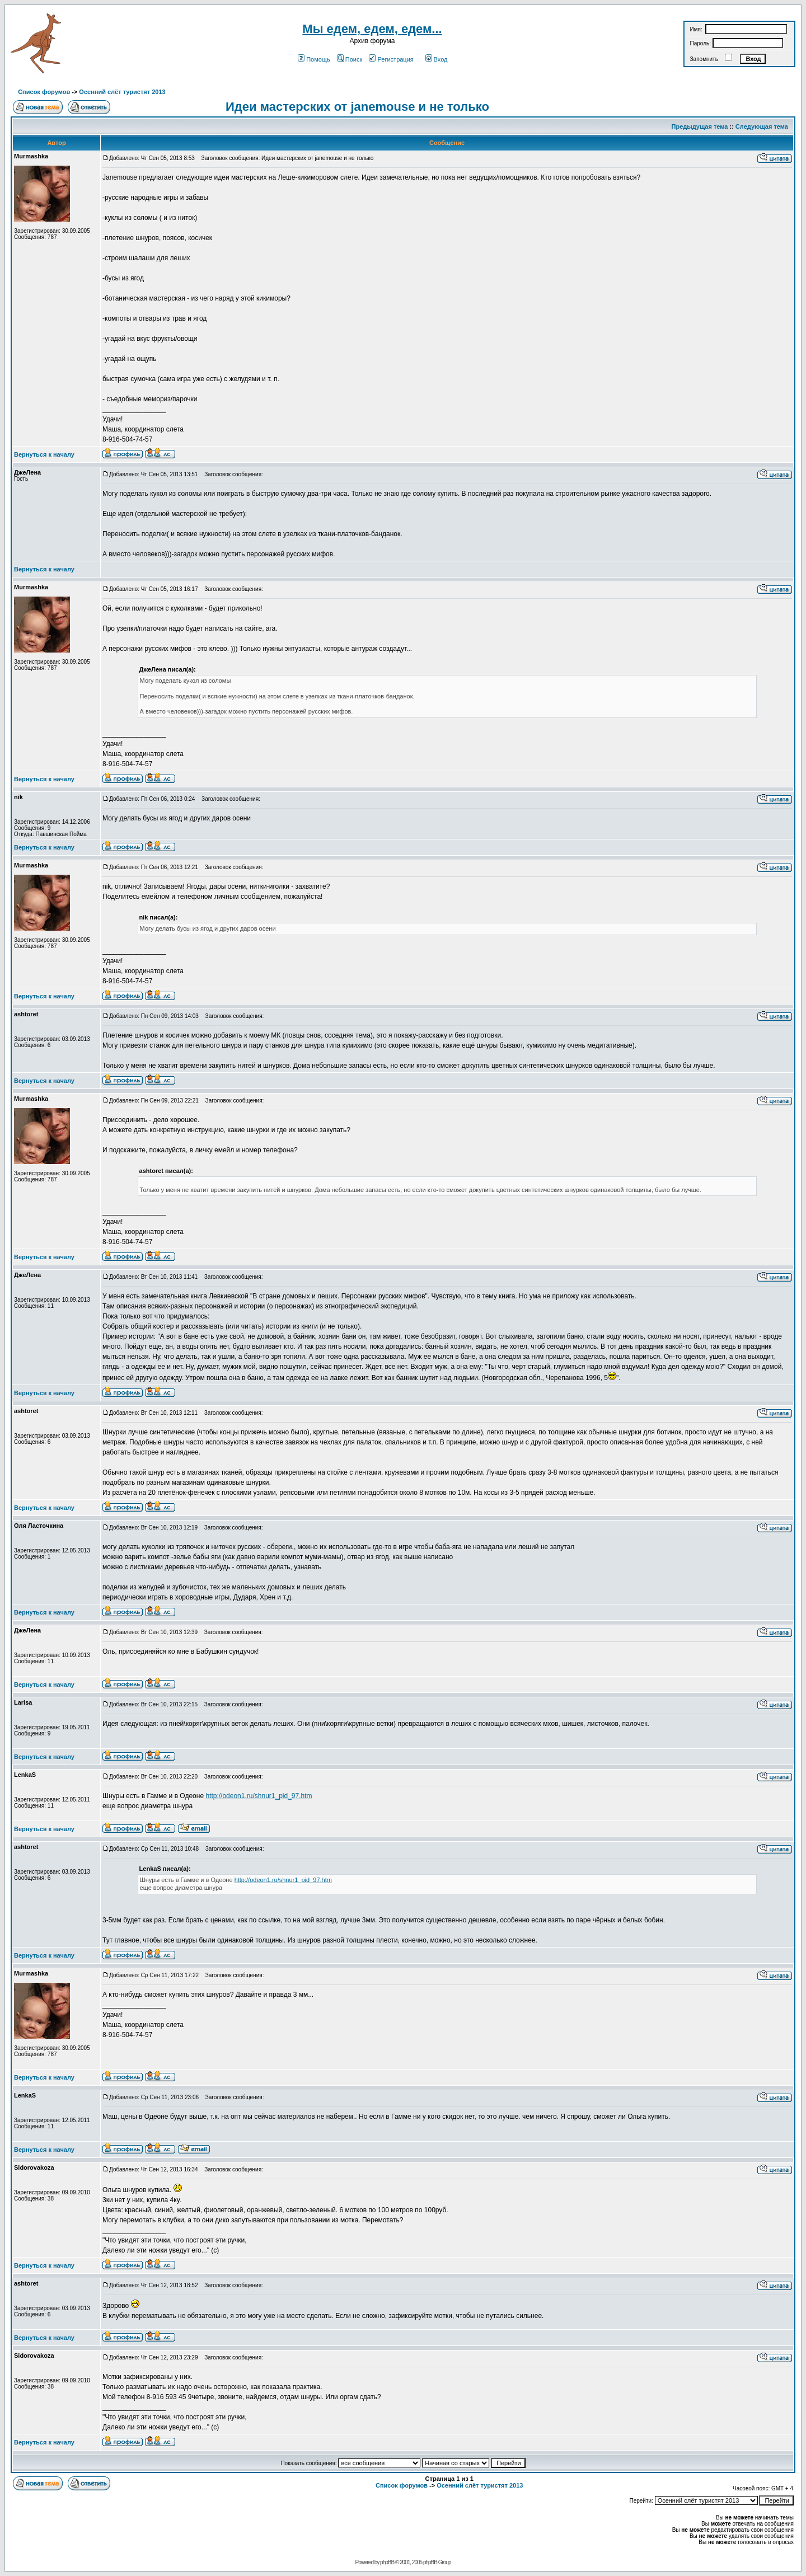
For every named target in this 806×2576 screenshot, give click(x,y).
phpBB (387, 2562)
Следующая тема (761, 126)
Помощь (314, 59)
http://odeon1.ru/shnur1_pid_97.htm (258, 1796)
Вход (436, 59)
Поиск (349, 59)
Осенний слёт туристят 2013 (122, 91)
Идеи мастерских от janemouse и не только (357, 107)
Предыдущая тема (700, 126)
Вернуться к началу (44, 454)
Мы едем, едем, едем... (372, 29)
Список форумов (44, 91)
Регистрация (391, 59)
